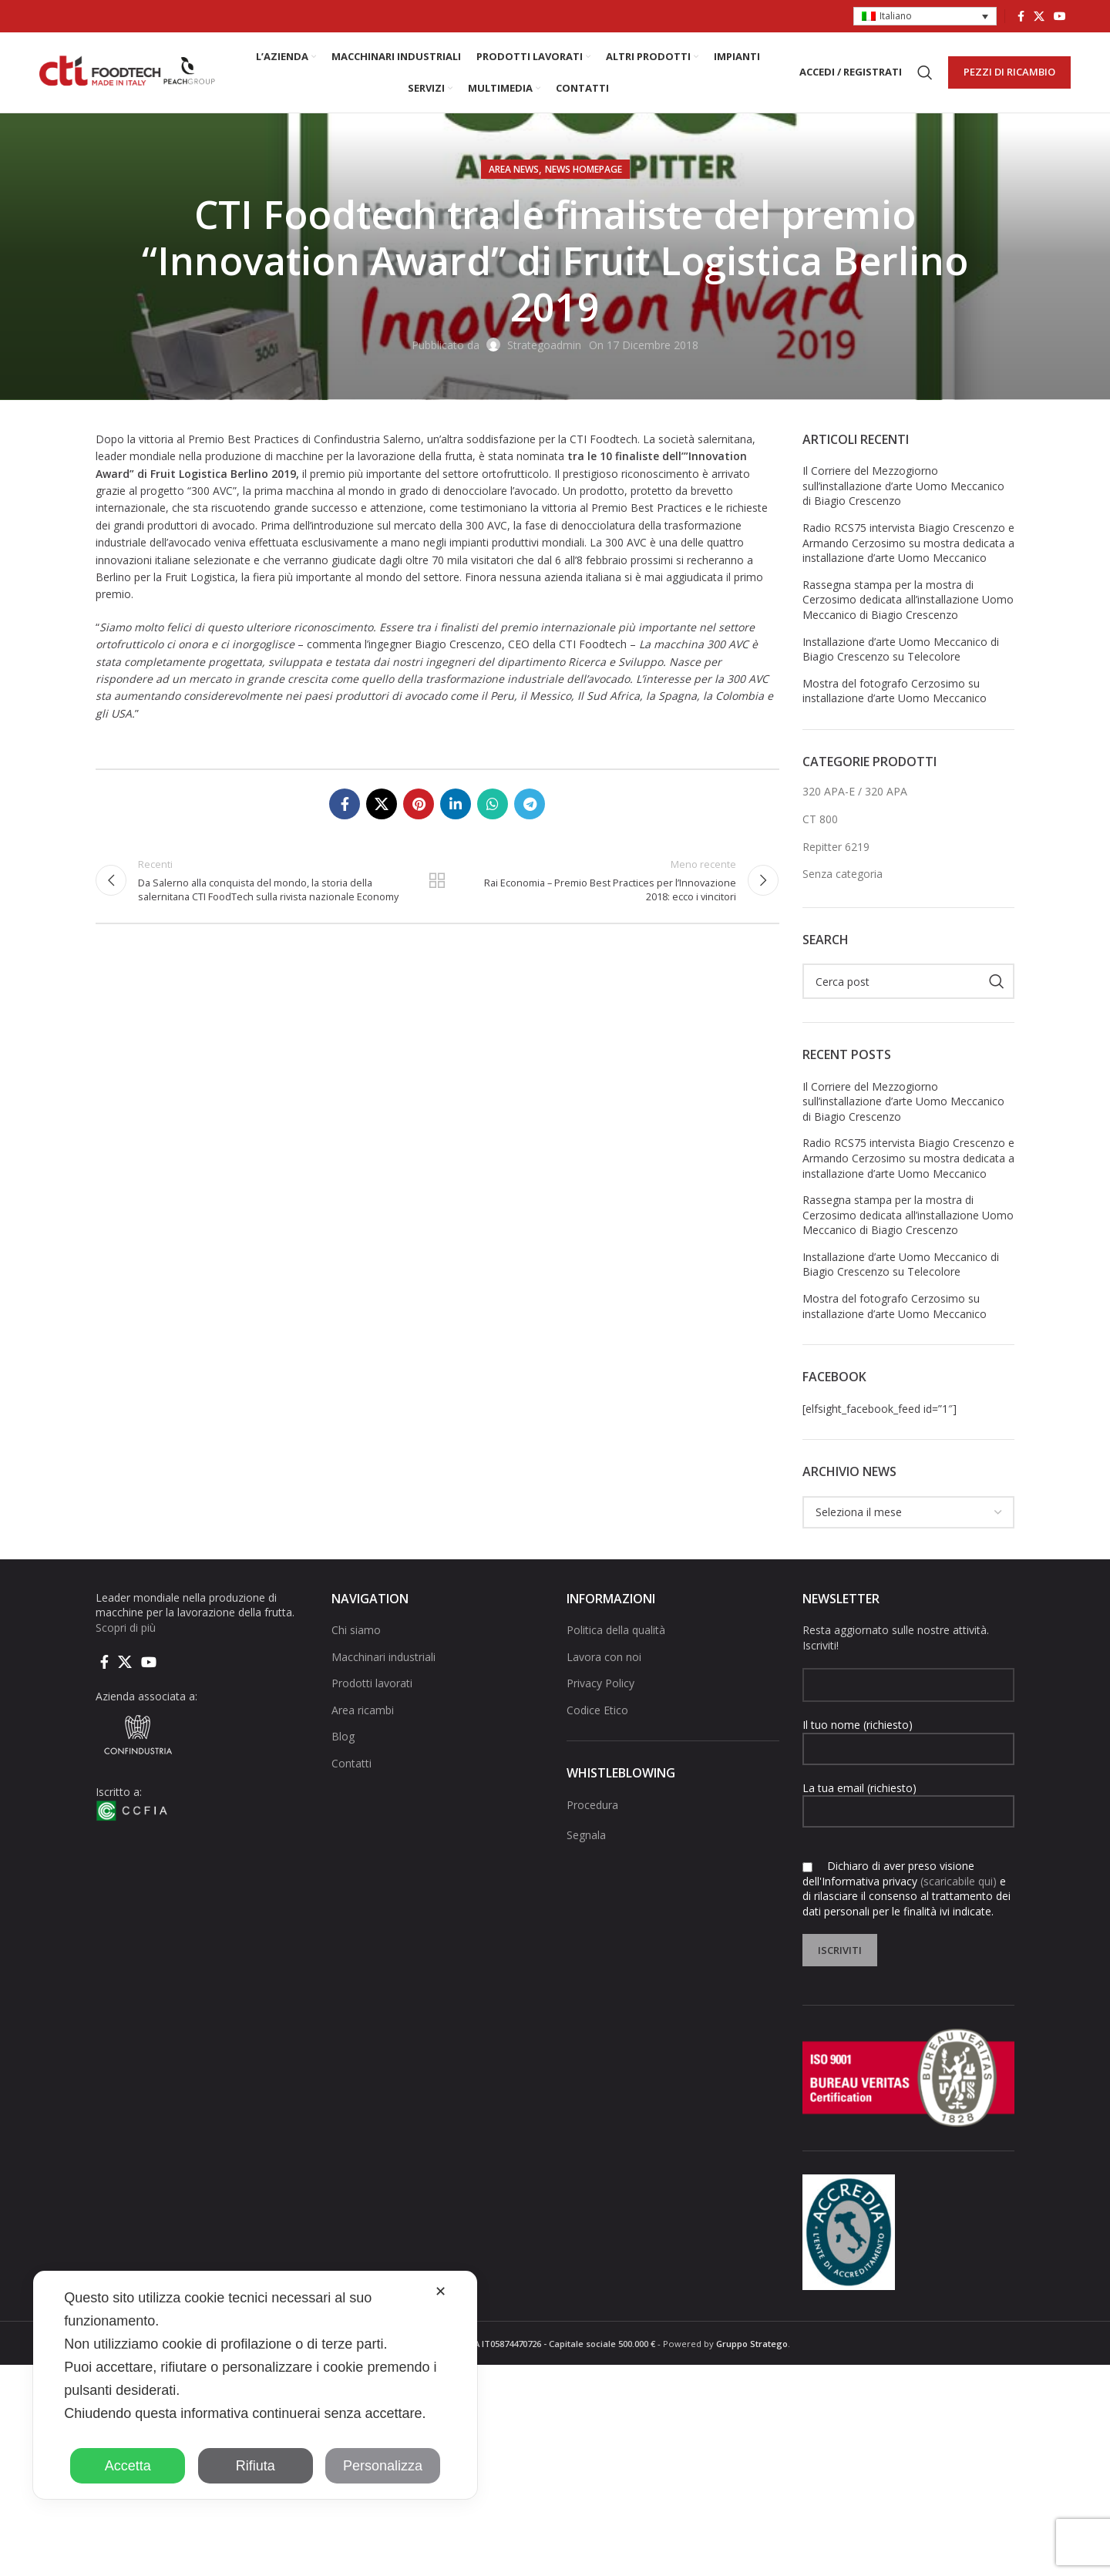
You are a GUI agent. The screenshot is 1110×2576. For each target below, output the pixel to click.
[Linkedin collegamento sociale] (455, 804)
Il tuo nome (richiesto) (908, 1735)
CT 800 (820, 819)
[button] (925, 16)
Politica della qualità (616, 1630)
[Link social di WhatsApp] (492, 804)
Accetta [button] (128, 2465)
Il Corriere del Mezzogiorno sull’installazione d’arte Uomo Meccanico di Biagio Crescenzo (903, 485)
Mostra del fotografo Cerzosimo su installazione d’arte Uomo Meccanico (894, 691)
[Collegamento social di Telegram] (529, 804)
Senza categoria (842, 873)
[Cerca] (925, 72)
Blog (343, 1737)
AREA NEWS (514, 169)
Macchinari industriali (383, 1657)
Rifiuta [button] (255, 2465)
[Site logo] (128, 71)
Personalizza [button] (382, 2465)
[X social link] (1039, 16)
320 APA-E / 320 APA (854, 791)
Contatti (351, 1763)
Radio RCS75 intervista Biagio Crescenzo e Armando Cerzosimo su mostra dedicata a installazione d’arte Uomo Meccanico (908, 542)
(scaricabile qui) (958, 1881)
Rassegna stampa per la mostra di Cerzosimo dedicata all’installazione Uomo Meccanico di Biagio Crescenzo (908, 599)
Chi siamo (356, 1630)
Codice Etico (597, 1710)
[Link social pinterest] (418, 804)
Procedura (592, 1804)
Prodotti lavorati (371, 1683)
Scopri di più (126, 1627)
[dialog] (255, 2385)
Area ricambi (362, 1710)
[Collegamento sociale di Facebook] (1021, 16)
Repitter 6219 (836, 846)
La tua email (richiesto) (908, 1799)
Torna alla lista (437, 880)
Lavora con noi (604, 1657)
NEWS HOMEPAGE (583, 169)
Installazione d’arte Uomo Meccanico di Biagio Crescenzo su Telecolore (900, 649)
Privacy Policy (600, 1683)
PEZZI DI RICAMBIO (1009, 72)
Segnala (586, 1835)
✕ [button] (440, 2291)
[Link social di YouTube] (1060, 16)
